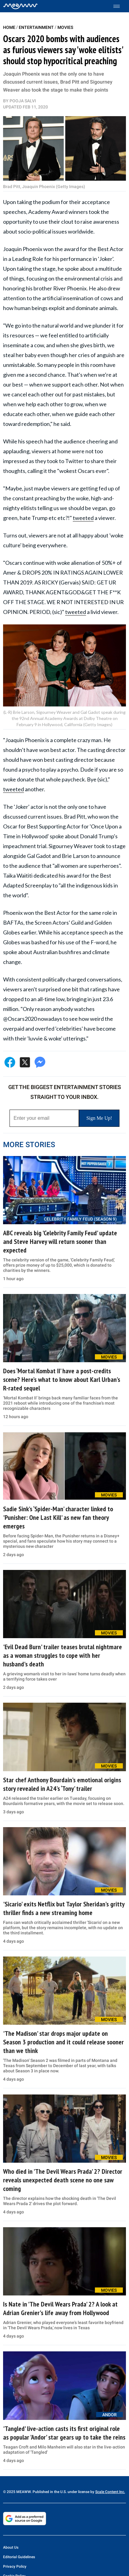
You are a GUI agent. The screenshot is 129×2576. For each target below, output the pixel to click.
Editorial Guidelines (19, 2557)
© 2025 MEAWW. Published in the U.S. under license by (49, 2492)
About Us (10, 2547)
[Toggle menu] (119, 6)
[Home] (20, 6)
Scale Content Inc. (110, 2492)
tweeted (83, 517)
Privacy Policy (14, 2566)
